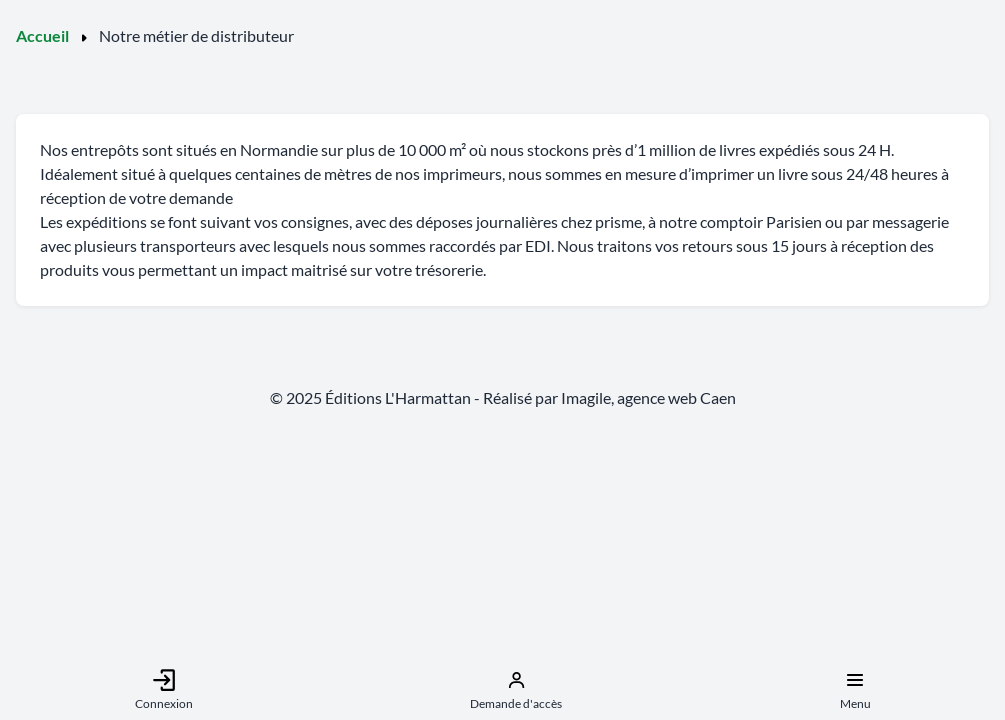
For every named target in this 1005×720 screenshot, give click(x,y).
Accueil (42, 35)
